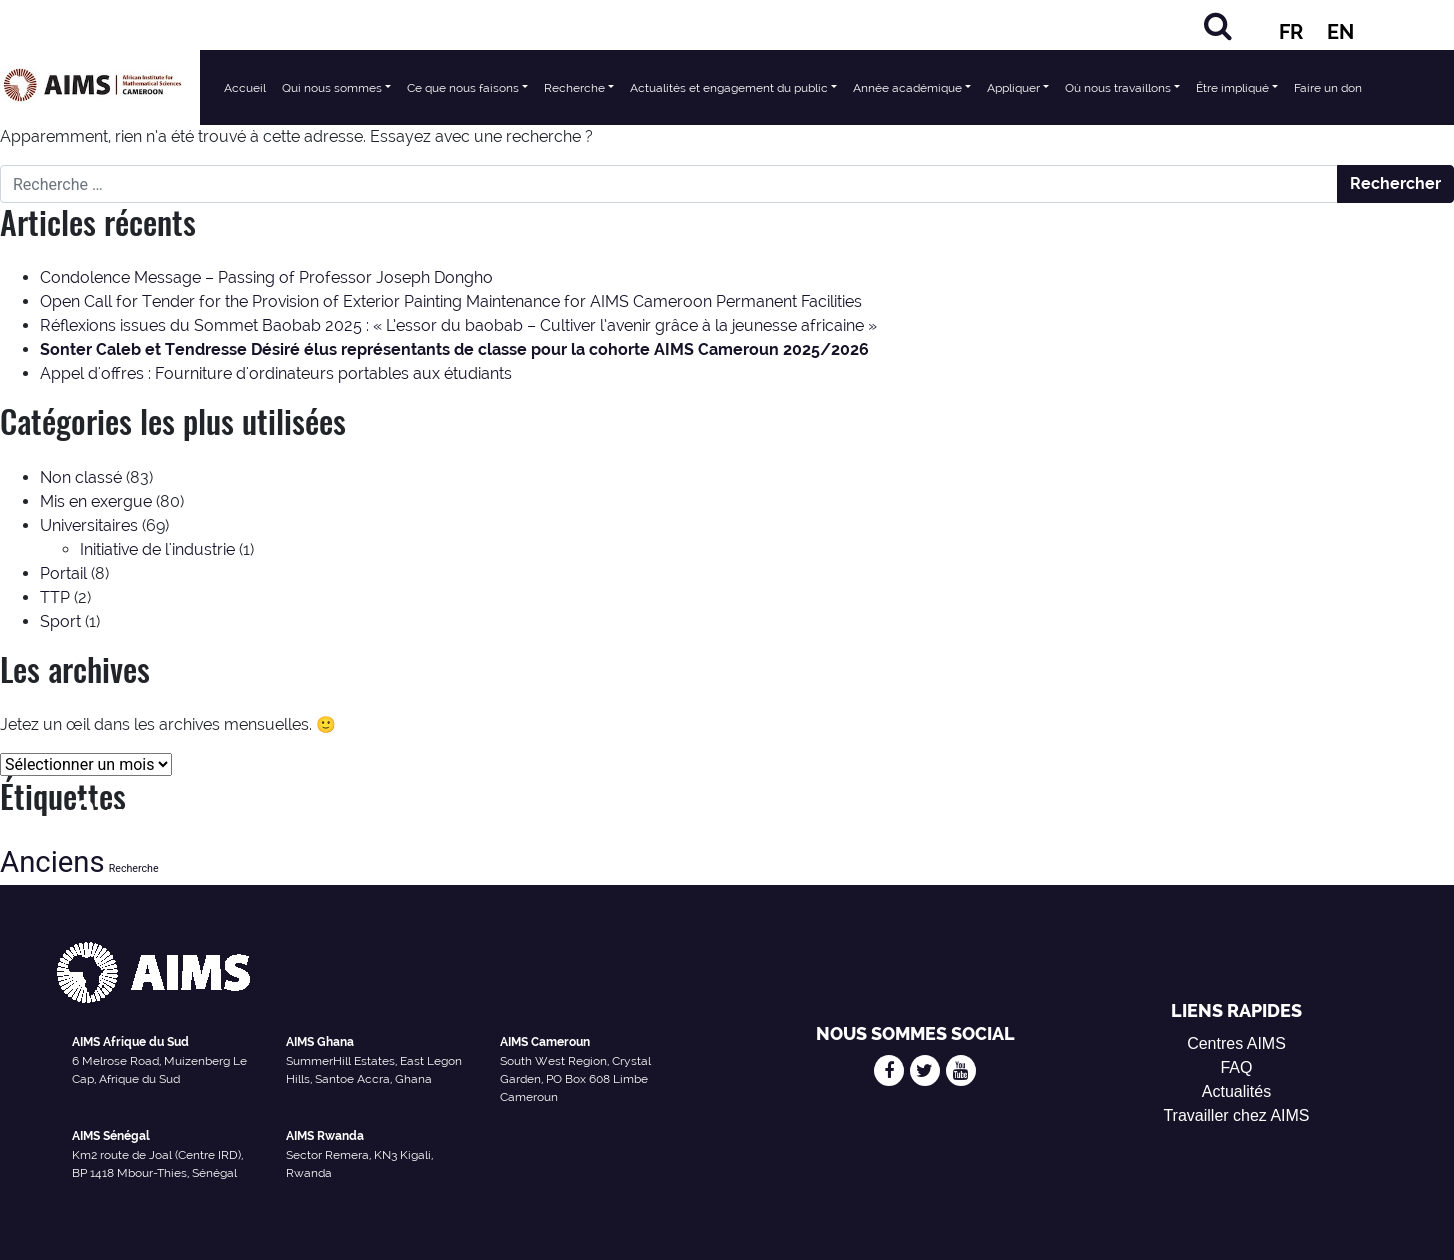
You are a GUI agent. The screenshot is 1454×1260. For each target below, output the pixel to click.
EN (1340, 32)
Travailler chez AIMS (1236, 1115)
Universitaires (89, 525)
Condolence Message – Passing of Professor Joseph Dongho (266, 277)
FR (1291, 32)
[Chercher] (1218, 25)
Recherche (574, 88)
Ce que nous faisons (463, 88)
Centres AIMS (1236, 1043)
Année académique (907, 88)
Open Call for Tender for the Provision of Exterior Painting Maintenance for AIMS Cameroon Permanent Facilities (451, 301)
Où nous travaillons (1118, 88)
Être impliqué (1232, 88)
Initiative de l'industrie (157, 549)
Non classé (81, 477)
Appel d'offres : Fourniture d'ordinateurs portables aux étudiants (276, 373)
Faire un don (1328, 88)
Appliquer (1013, 88)
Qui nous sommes (332, 88)
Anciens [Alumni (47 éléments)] (52, 862)
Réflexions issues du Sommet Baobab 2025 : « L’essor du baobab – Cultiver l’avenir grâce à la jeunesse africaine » (458, 325)
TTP (55, 597)
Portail (63, 573)
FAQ (1236, 1067)
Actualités (1236, 1091)
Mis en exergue (96, 501)
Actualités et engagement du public (729, 88)
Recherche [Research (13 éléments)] (134, 868)
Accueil (245, 88)
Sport (60, 621)
